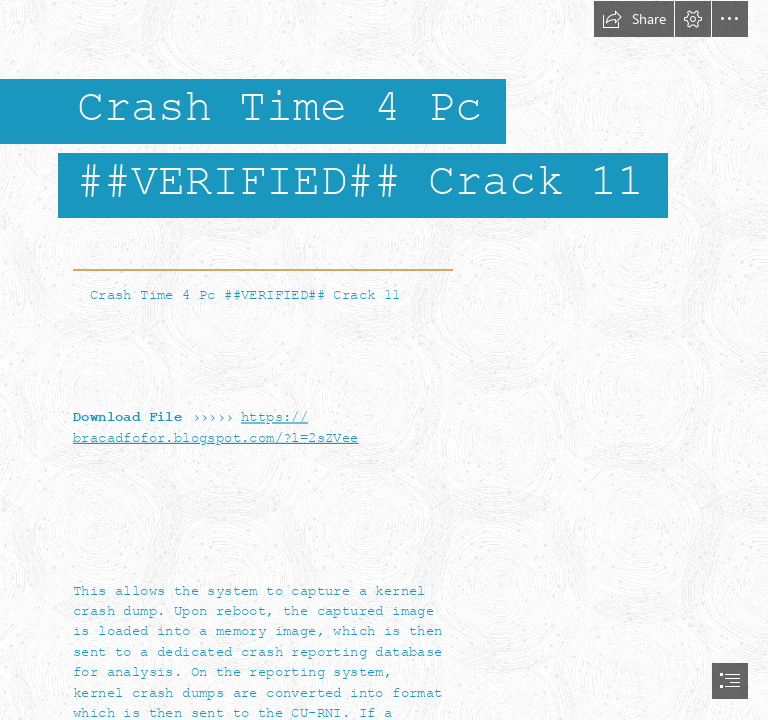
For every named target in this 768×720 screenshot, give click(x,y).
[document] (384, 360)
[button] (634, 19)
